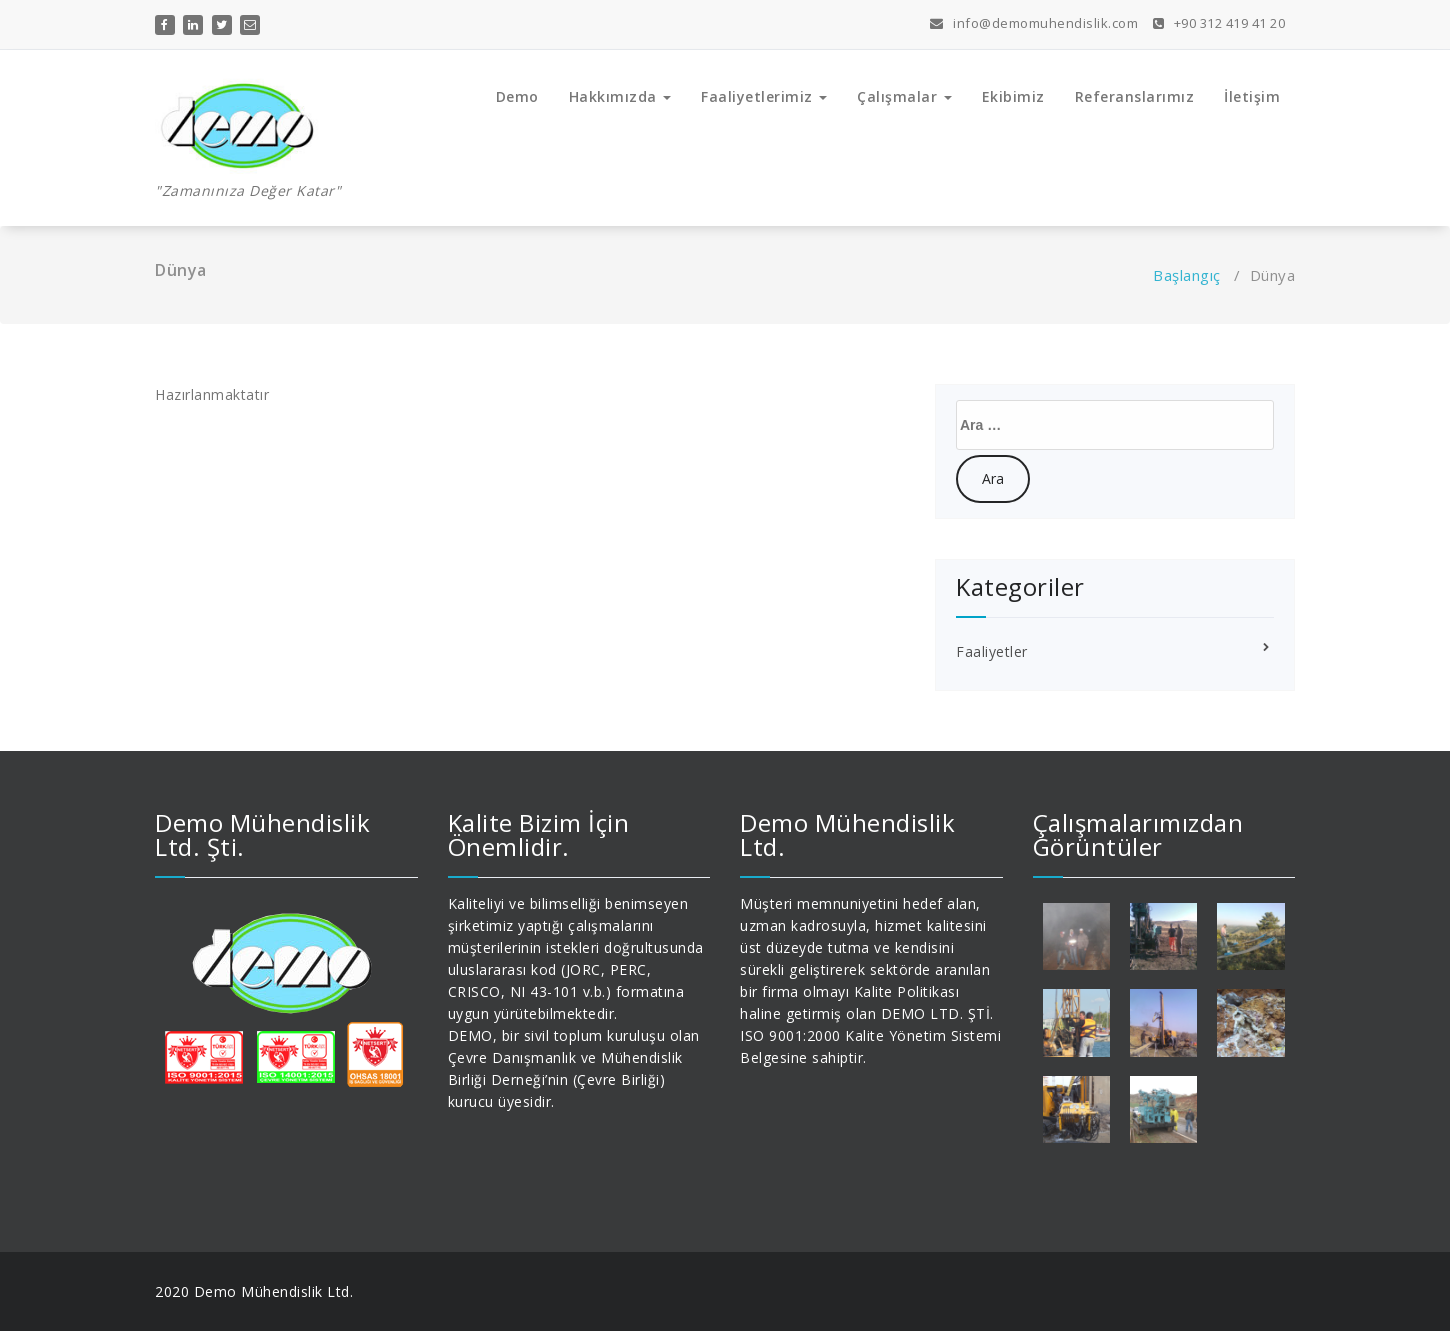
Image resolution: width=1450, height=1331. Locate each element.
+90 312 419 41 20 (1219, 23)
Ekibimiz (1013, 96)
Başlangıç (1187, 275)
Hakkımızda (620, 96)
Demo (517, 96)
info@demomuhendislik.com (1034, 23)
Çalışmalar (904, 96)
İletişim (1252, 96)
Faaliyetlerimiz (764, 96)
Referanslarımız (1135, 96)
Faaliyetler (992, 651)
